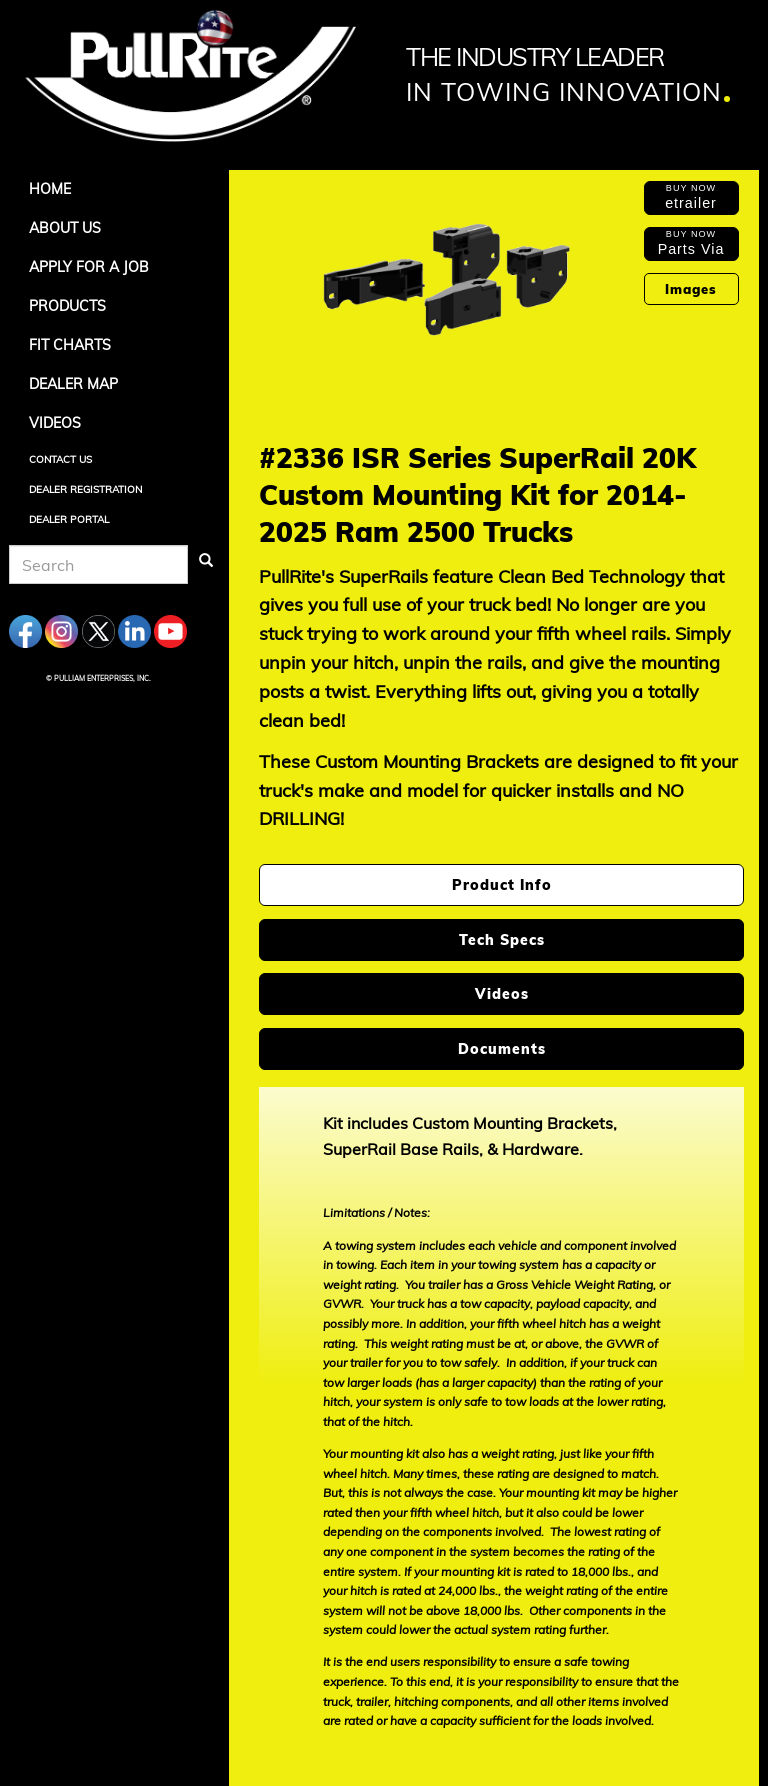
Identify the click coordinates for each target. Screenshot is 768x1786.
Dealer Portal (69, 519)
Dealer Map (73, 384)
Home (50, 189)
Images (691, 289)
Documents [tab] (502, 1049)
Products (67, 306)
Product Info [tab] (502, 885)
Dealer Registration (85, 489)
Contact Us (60, 459)
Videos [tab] (502, 994)
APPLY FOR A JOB (89, 267)
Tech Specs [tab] (502, 940)
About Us (65, 228)
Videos (55, 423)
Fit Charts (70, 345)
